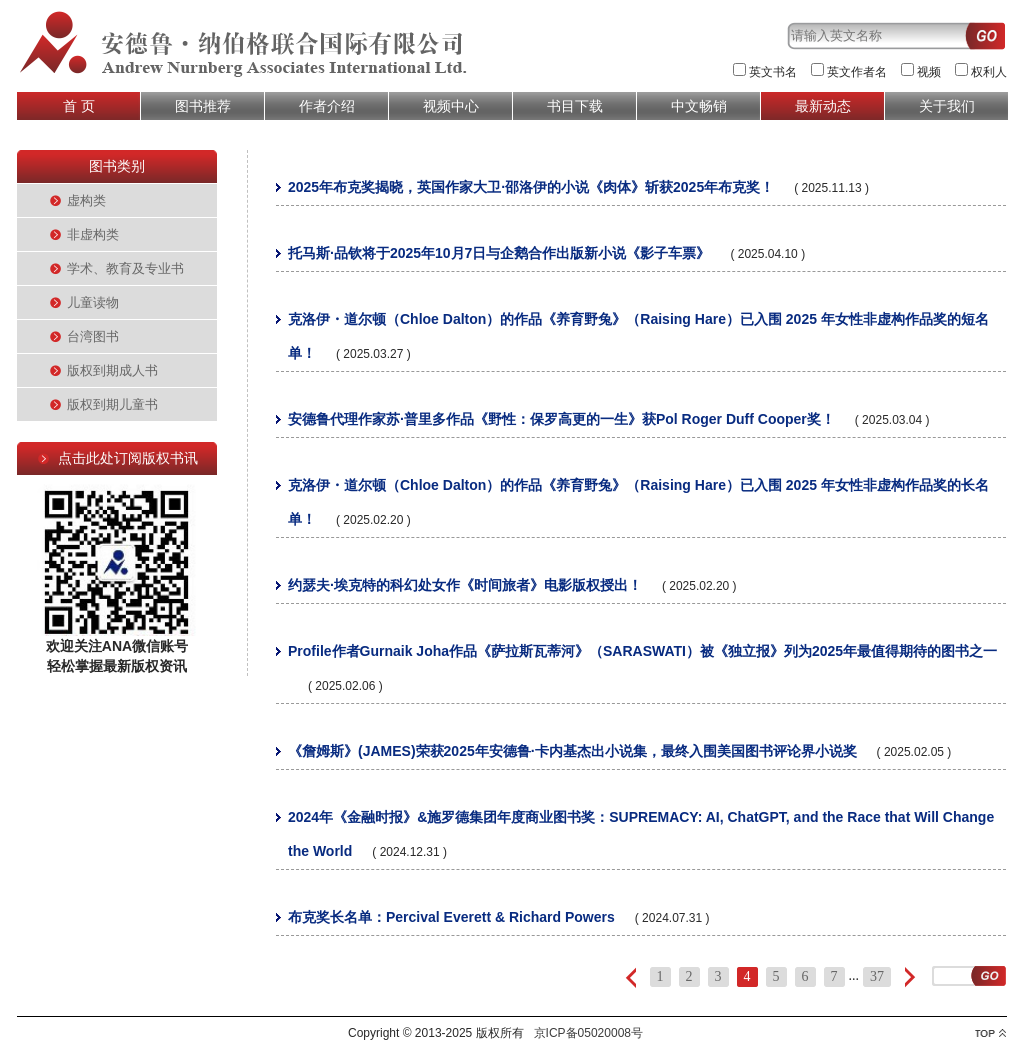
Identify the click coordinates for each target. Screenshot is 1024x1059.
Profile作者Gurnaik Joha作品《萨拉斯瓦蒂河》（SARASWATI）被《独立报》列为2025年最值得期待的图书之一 (642, 651)
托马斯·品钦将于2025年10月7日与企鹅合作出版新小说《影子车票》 (499, 253)
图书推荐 (203, 106)
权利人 (989, 72)
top (990, 1033)
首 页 (79, 106)
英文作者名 (857, 72)
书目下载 (575, 106)
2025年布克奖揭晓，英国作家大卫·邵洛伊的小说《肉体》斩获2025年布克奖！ (531, 187)
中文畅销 (699, 106)
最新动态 (823, 106)
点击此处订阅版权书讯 (128, 458)
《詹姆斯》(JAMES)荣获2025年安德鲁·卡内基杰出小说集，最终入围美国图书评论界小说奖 (572, 751)
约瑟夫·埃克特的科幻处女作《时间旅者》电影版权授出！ (465, 585)
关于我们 (947, 106)
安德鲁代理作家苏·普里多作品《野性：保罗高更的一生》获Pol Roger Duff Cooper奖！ (561, 419)
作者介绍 (327, 106)
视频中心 (451, 106)
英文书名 (773, 72)
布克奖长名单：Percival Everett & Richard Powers (451, 917)
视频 (929, 72)
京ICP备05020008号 (588, 1033)
